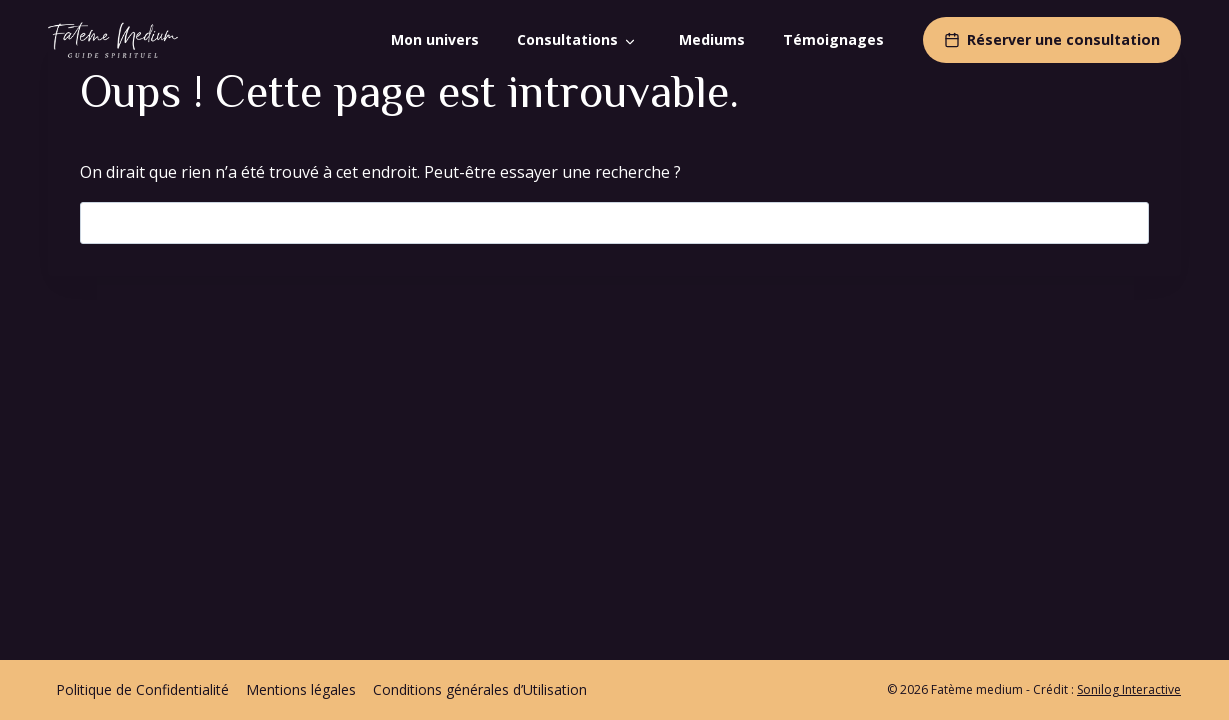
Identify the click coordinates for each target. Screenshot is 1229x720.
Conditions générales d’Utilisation (480, 689)
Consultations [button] (567, 39)
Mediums (712, 39)
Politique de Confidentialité (142, 689)
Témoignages (833, 39)
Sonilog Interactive (1129, 689)
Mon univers (435, 39)
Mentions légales (301, 689)
